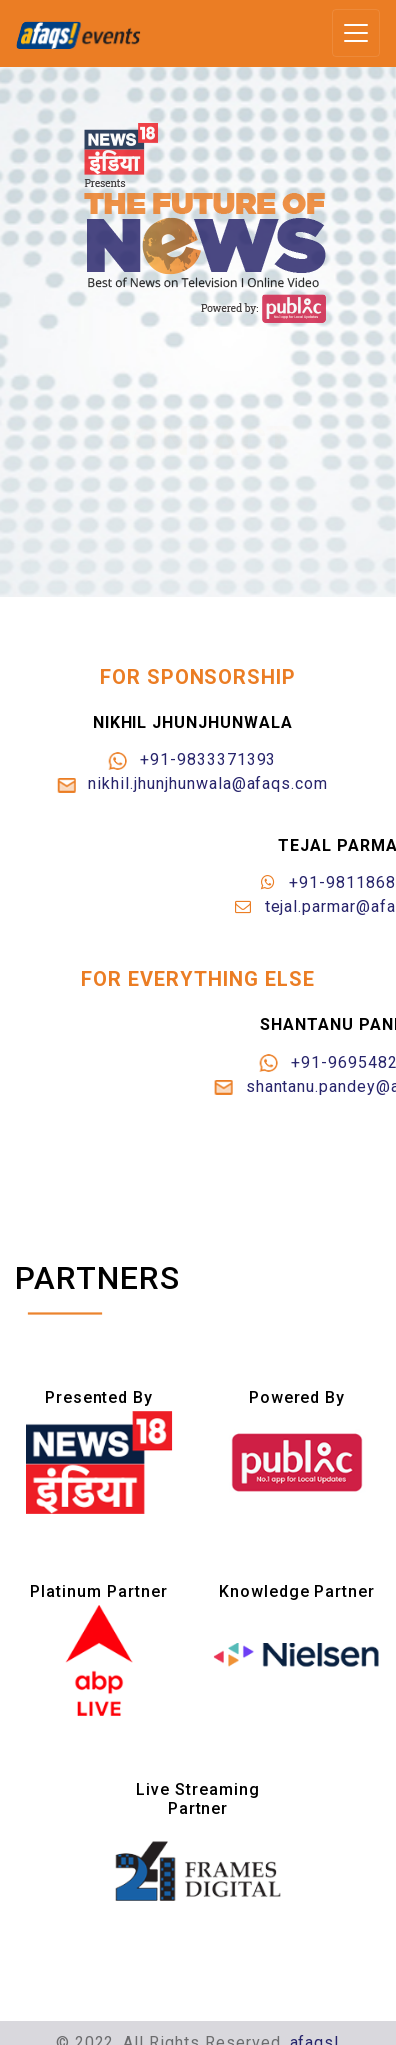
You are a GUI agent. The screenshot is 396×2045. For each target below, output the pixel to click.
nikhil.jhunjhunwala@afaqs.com (200, 783)
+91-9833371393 (200, 759)
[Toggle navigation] (356, 33)
